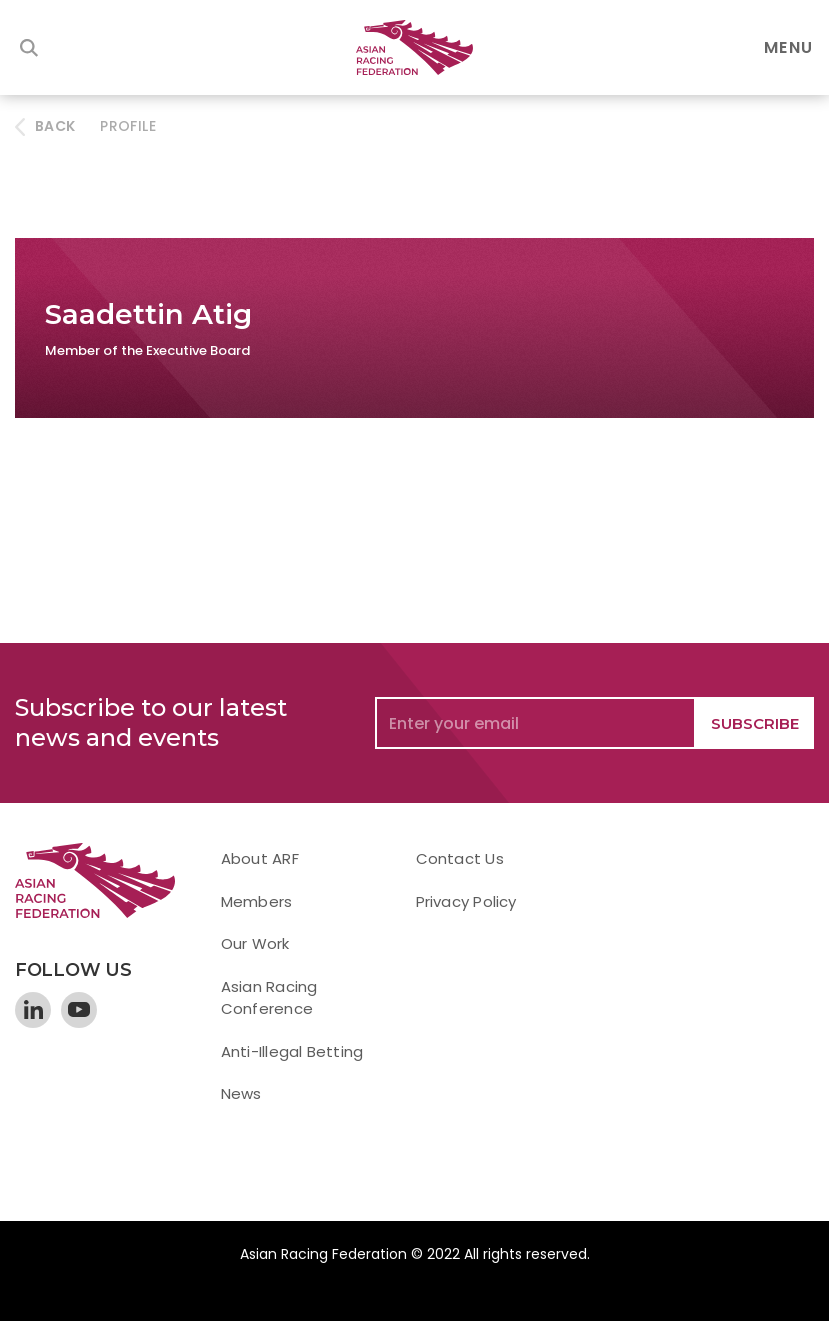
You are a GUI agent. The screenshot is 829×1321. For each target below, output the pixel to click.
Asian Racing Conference (269, 998)
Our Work (255, 943)
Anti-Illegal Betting (292, 1051)
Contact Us (460, 858)
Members (257, 901)
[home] (415, 47)
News (241, 1093)
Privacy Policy (466, 901)
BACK (55, 126)
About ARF (260, 858)
